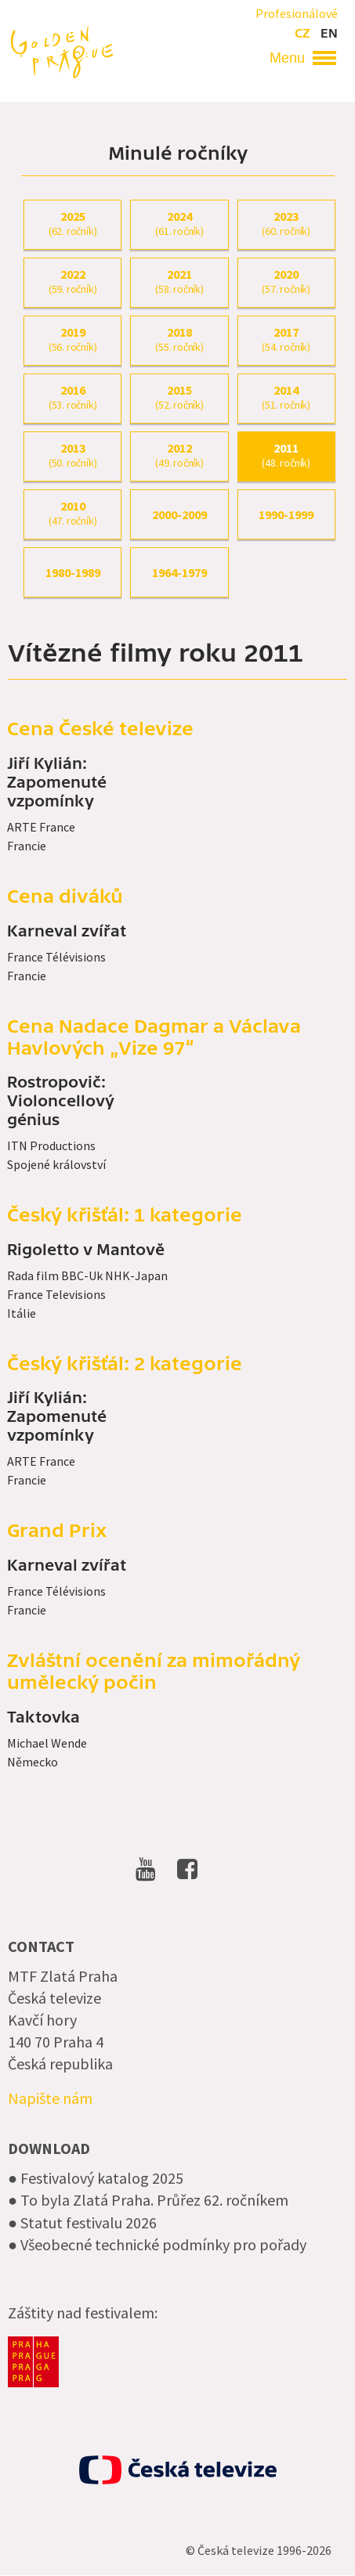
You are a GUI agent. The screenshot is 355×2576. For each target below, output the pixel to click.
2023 (286, 224)
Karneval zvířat (66, 931)
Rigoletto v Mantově (86, 1250)
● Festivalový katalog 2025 (95, 2178)
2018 (179, 339)
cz (302, 33)
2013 (72, 455)
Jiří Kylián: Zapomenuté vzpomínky (57, 783)
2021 (179, 282)
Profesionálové (296, 13)
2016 (72, 397)
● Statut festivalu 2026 (82, 2222)
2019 (72, 339)
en (329, 33)
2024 (179, 224)
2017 (286, 339)
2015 (179, 397)
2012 (179, 455)
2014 (286, 397)
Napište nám (50, 2098)
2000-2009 (179, 514)
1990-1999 (286, 514)
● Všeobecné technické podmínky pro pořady (157, 2244)
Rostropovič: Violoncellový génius (60, 1101)
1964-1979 (179, 572)
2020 (286, 282)
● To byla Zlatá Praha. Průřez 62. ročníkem (148, 2200)
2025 (72, 224)
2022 (72, 282)
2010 (72, 513)
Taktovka (43, 1717)
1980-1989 (72, 572)
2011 (286, 455)
